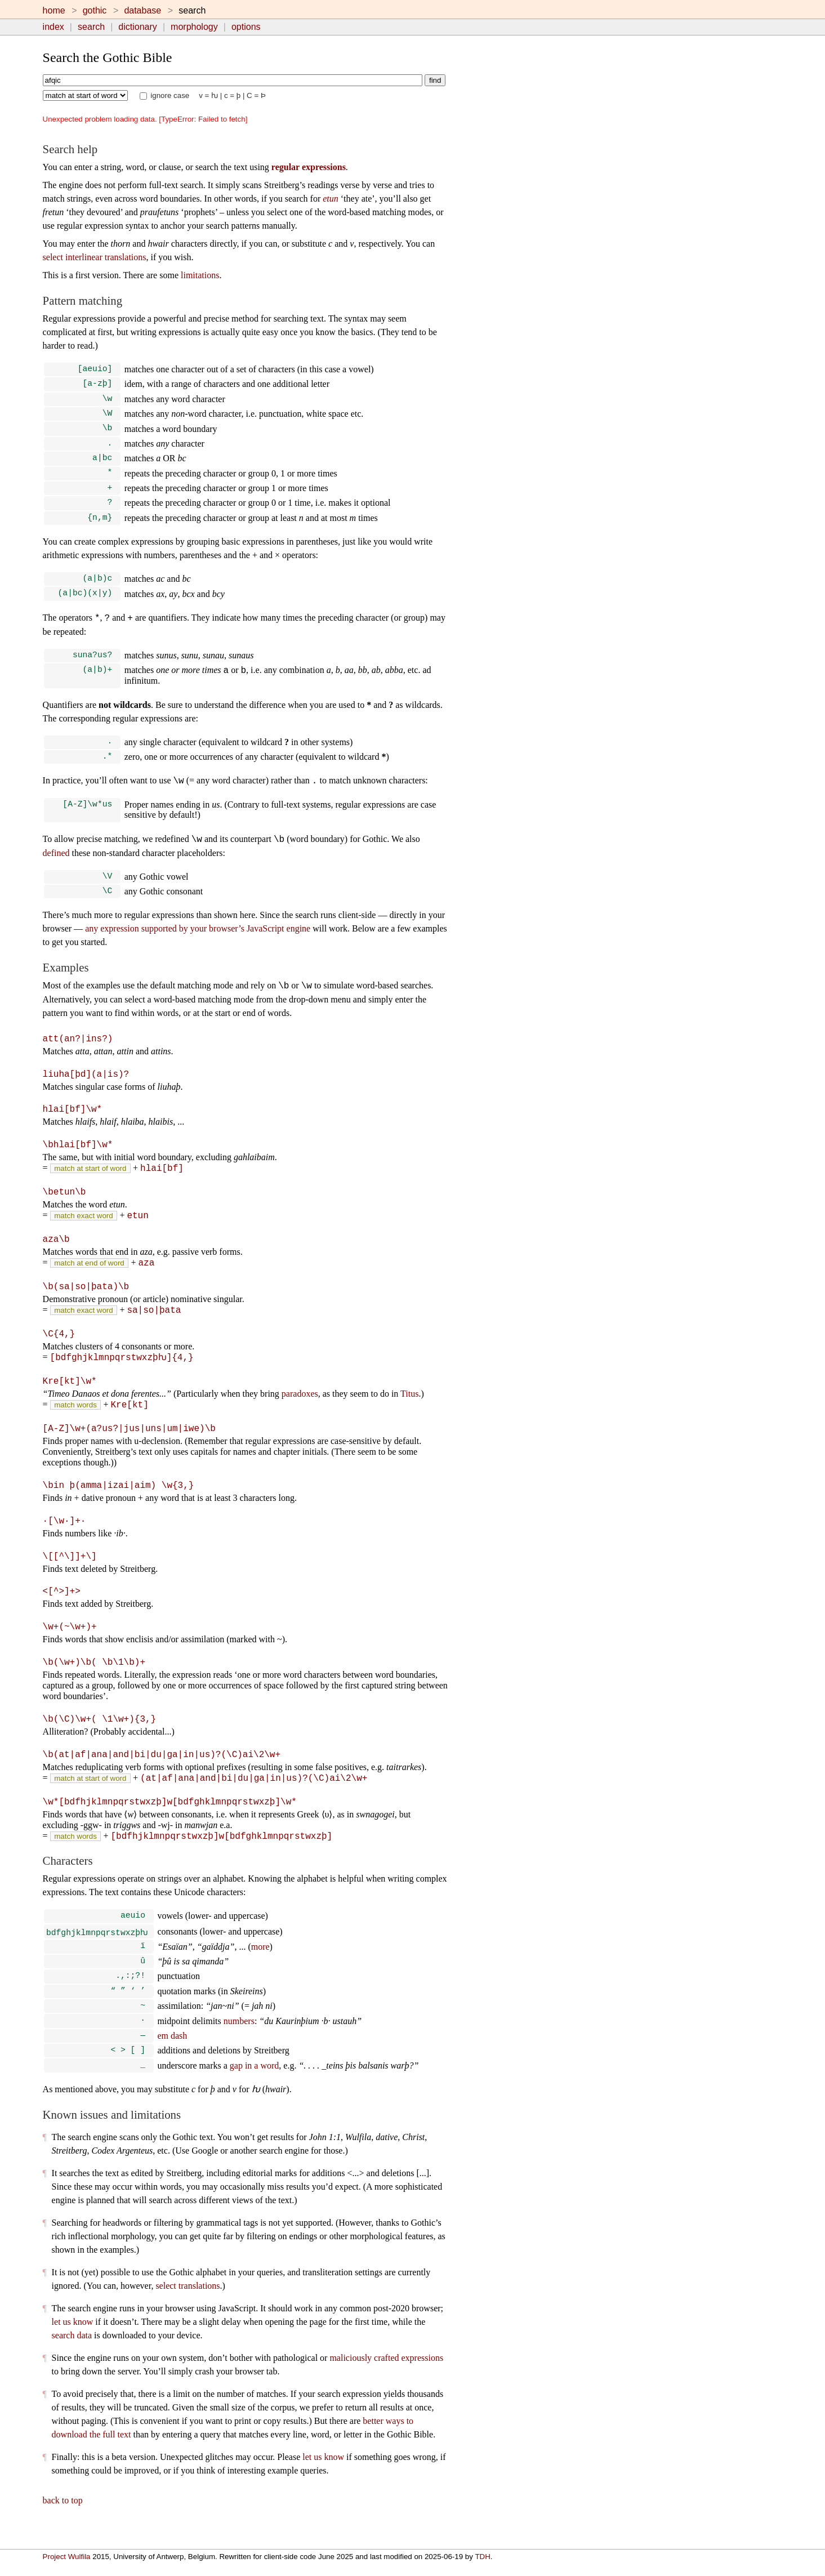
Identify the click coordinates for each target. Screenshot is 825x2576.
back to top (63, 2520)
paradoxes (300, 1406)
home (54, 10)
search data (72, 2355)
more (260, 1959)
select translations (187, 2305)
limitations (200, 275)
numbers (239, 2038)
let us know (72, 2341)
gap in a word (254, 2084)
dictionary (137, 27)
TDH (482, 2557)
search (91, 27)
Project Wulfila (67, 2557)
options (246, 27)
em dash (172, 2053)
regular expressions (308, 167)
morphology (194, 27)
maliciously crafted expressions (386, 2377)
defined (56, 867)
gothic (95, 10)
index (53, 27)
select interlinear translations (94, 257)
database (142, 10)
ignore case (165, 95)
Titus (409, 1406)
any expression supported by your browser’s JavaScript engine (197, 945)
